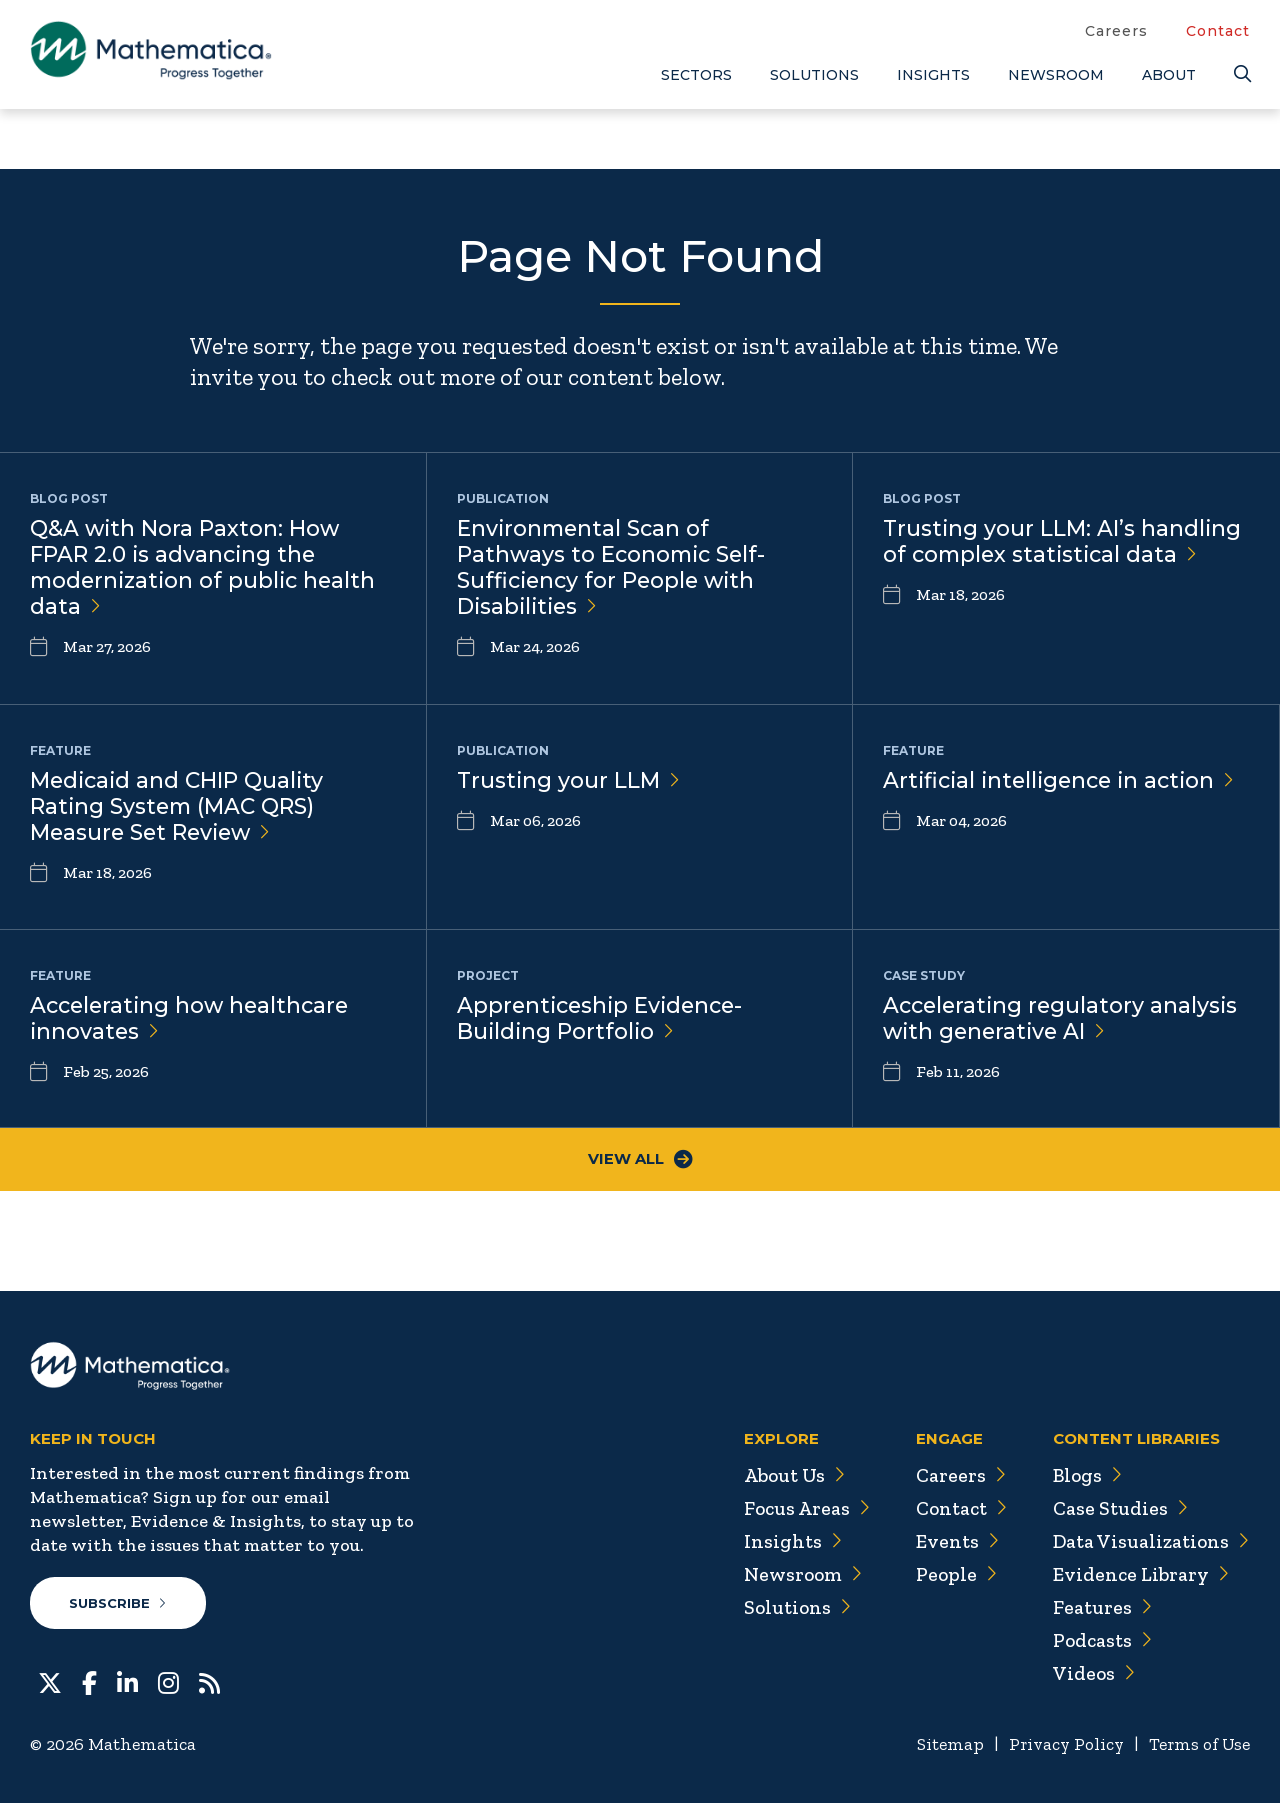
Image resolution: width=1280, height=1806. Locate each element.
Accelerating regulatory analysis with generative (1063, 1019)
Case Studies (1117, 1510)
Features (1099, 1609)
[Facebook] (89, 1684)
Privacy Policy (1059, 1747)
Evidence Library (1138, 1576)
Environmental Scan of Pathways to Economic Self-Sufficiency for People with (614, 569)
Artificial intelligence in (1064, 780)
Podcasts (1100, 1642)
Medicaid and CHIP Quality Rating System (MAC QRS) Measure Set (179, 807)
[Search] (1242, 74)
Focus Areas (798, 1510)
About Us (786, 1477)
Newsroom (1056, 75)
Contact (1218, 31)
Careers (1116, 31)
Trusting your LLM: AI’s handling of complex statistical (1063, 542)
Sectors (696, 75)
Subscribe (118, 1605)
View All (640, 1160)
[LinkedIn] (127, 1684)
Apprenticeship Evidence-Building (604, 1019)
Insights (933, 75)
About (1169, 75)
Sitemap (940, 1747)
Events (950, 1543)
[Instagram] (168, 1684)
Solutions (814, 75)
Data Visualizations (1149, 1543)
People (949, 1576)
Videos (1091, 1675)
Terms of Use (1197, 1747)
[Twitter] (50, 1684)
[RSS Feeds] (209, 1684)
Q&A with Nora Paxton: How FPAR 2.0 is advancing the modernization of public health (207, 569)
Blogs (1085, 1477)
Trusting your (569, 780)
